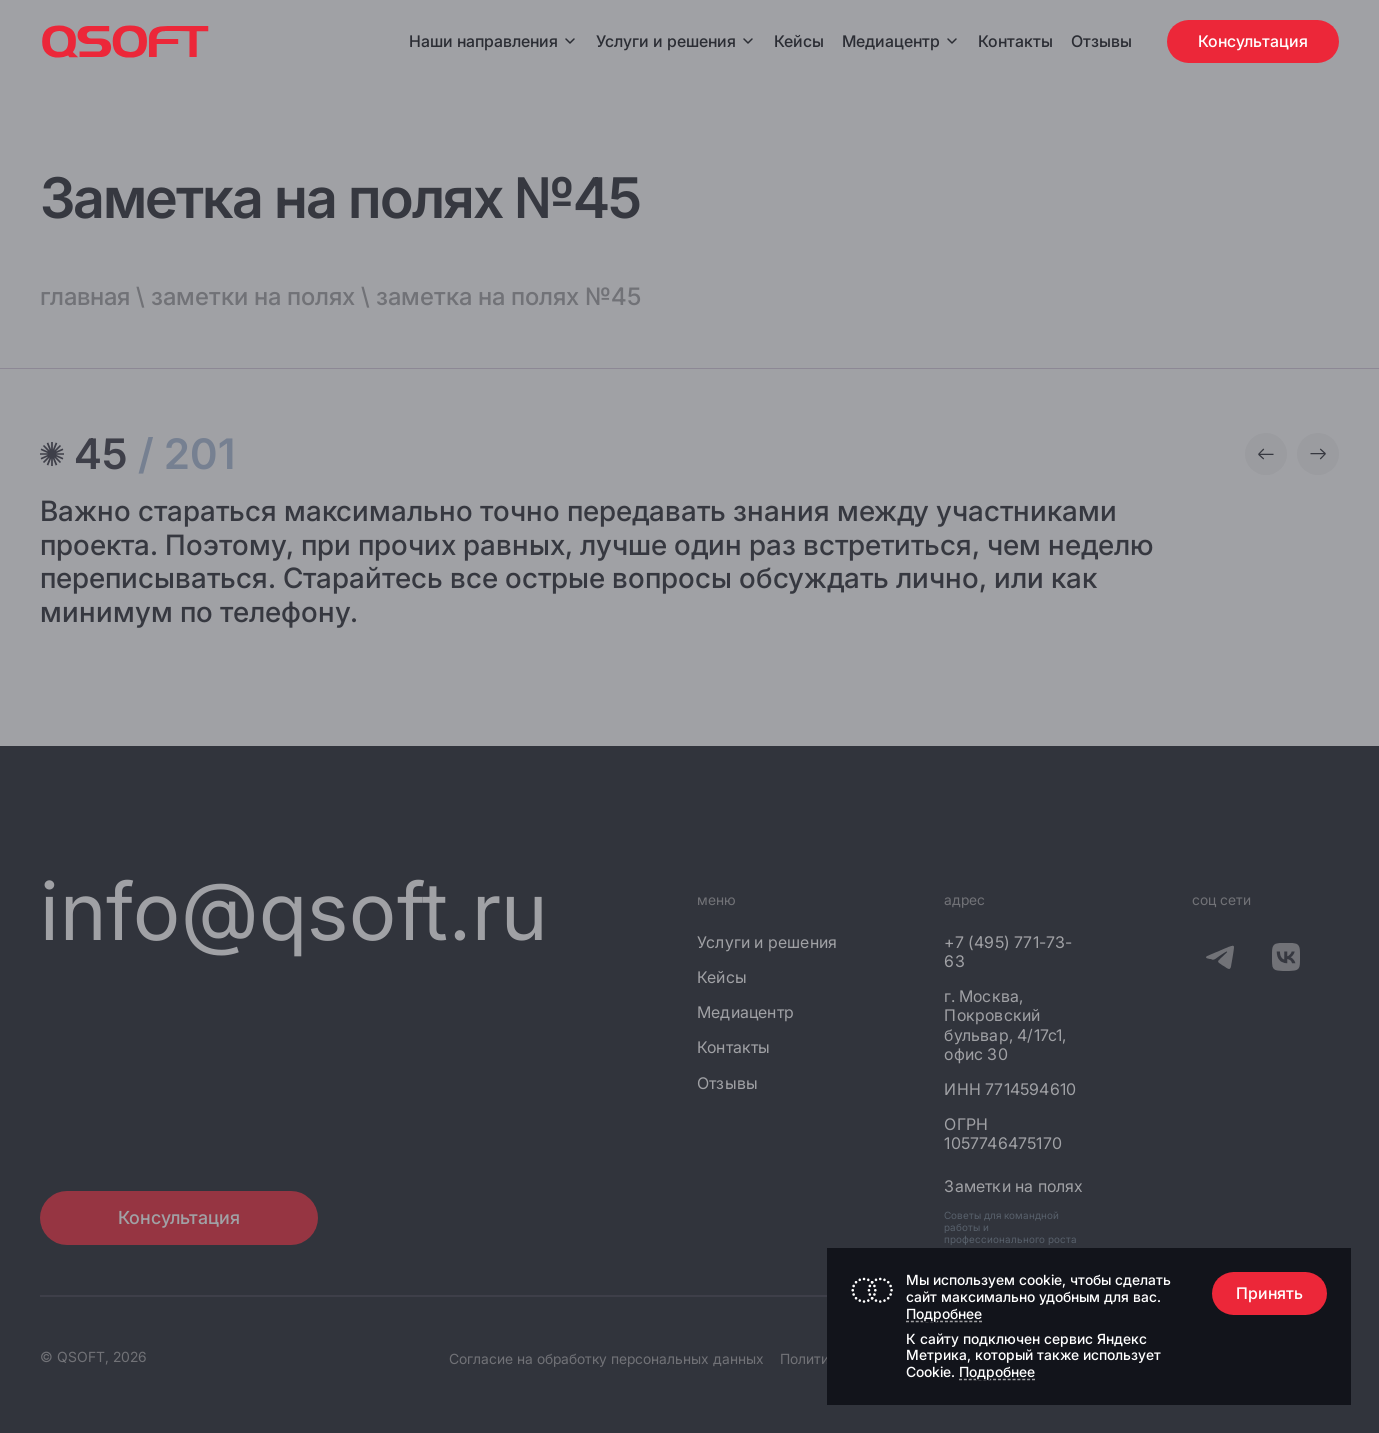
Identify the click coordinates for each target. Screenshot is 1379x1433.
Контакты (1015, 41)
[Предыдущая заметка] (1266, 454)
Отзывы (1101, 41)
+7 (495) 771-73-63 (1008, 952)
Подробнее (944, 1313)
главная (85, 296)
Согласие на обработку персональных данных (606, 1358)
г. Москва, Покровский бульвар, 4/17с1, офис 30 (1005, 1025)
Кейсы (799, 41)
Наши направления (493, 41)
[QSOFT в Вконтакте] (1286, 961)
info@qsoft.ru (294, 910)
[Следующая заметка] (1318, 454)
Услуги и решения (676, 41)
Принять (1269, 1293)
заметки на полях (253, 296)
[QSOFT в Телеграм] (1220, 961)
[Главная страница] (125, 41)
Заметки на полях (1013, 1186)
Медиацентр (891, 41)
